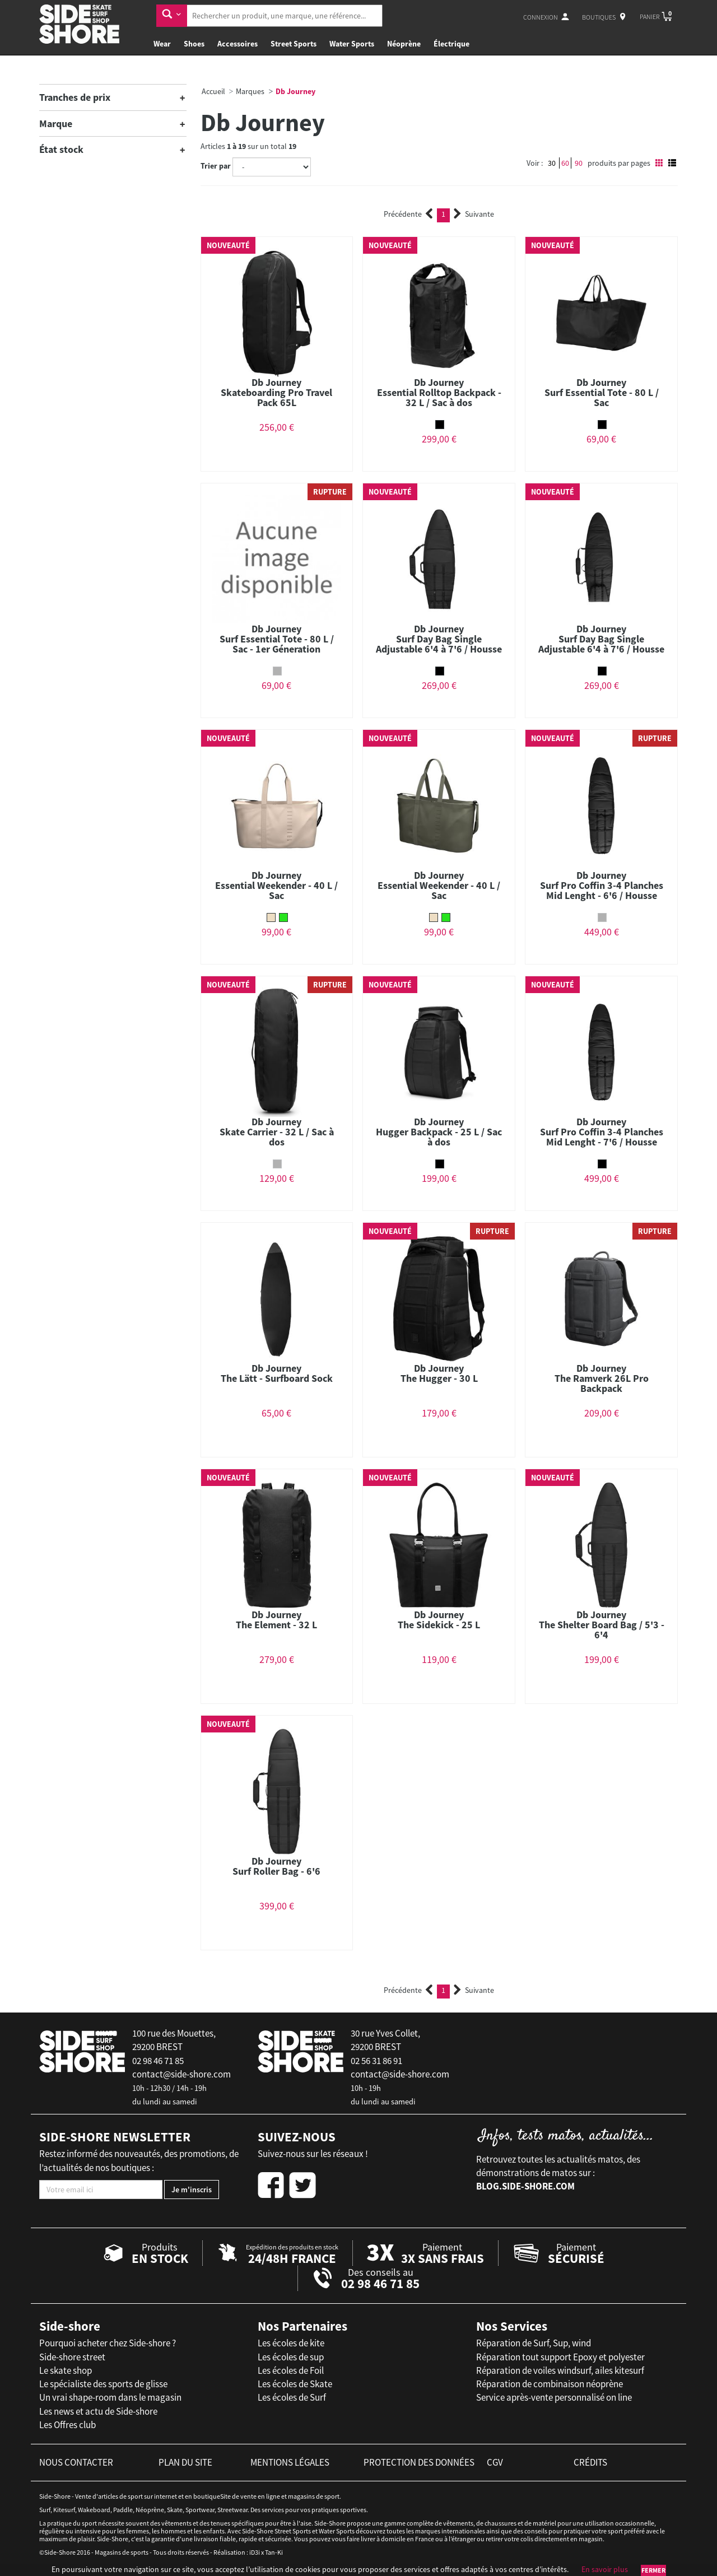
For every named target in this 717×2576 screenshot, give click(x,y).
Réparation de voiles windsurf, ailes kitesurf (560, 2370)
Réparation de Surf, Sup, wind (533, 2343)
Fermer (653, 2570)
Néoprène (404, 44)
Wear (162, 44)
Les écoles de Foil (291, 2370)
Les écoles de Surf (292, 2397)
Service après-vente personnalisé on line (554, 2397)
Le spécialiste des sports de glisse (103, 2384)
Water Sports (351, 44)
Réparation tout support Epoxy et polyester (560, 2357)
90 (579, 163)
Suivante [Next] (474, 214)
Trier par (216, 166)
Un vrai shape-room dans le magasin (110, 2397)
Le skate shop (65, 2370)
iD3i (254, 2552)
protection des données (419, 2462)
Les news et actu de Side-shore (98, 2411)
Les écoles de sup (291, 2357)
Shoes (194, 44)
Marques (250, 91)
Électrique (451, 44)
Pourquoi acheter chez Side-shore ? (107, 2343)
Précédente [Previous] (408, 214)
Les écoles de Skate (295, 2384)
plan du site (185, 2462)
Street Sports (293, 44)
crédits (590, 2462)
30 (552, 163)
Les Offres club (67, 2425)
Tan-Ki (274, 2552)
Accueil (213, 91)
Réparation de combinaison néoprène (549, 2384)
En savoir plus (604, 2569)
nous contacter (76, 2462)
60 (565, 163)
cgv (495, 2462)
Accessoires (237, 44)
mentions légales (289, 2462)
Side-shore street (72, 2357)
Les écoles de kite (291, 2343)
